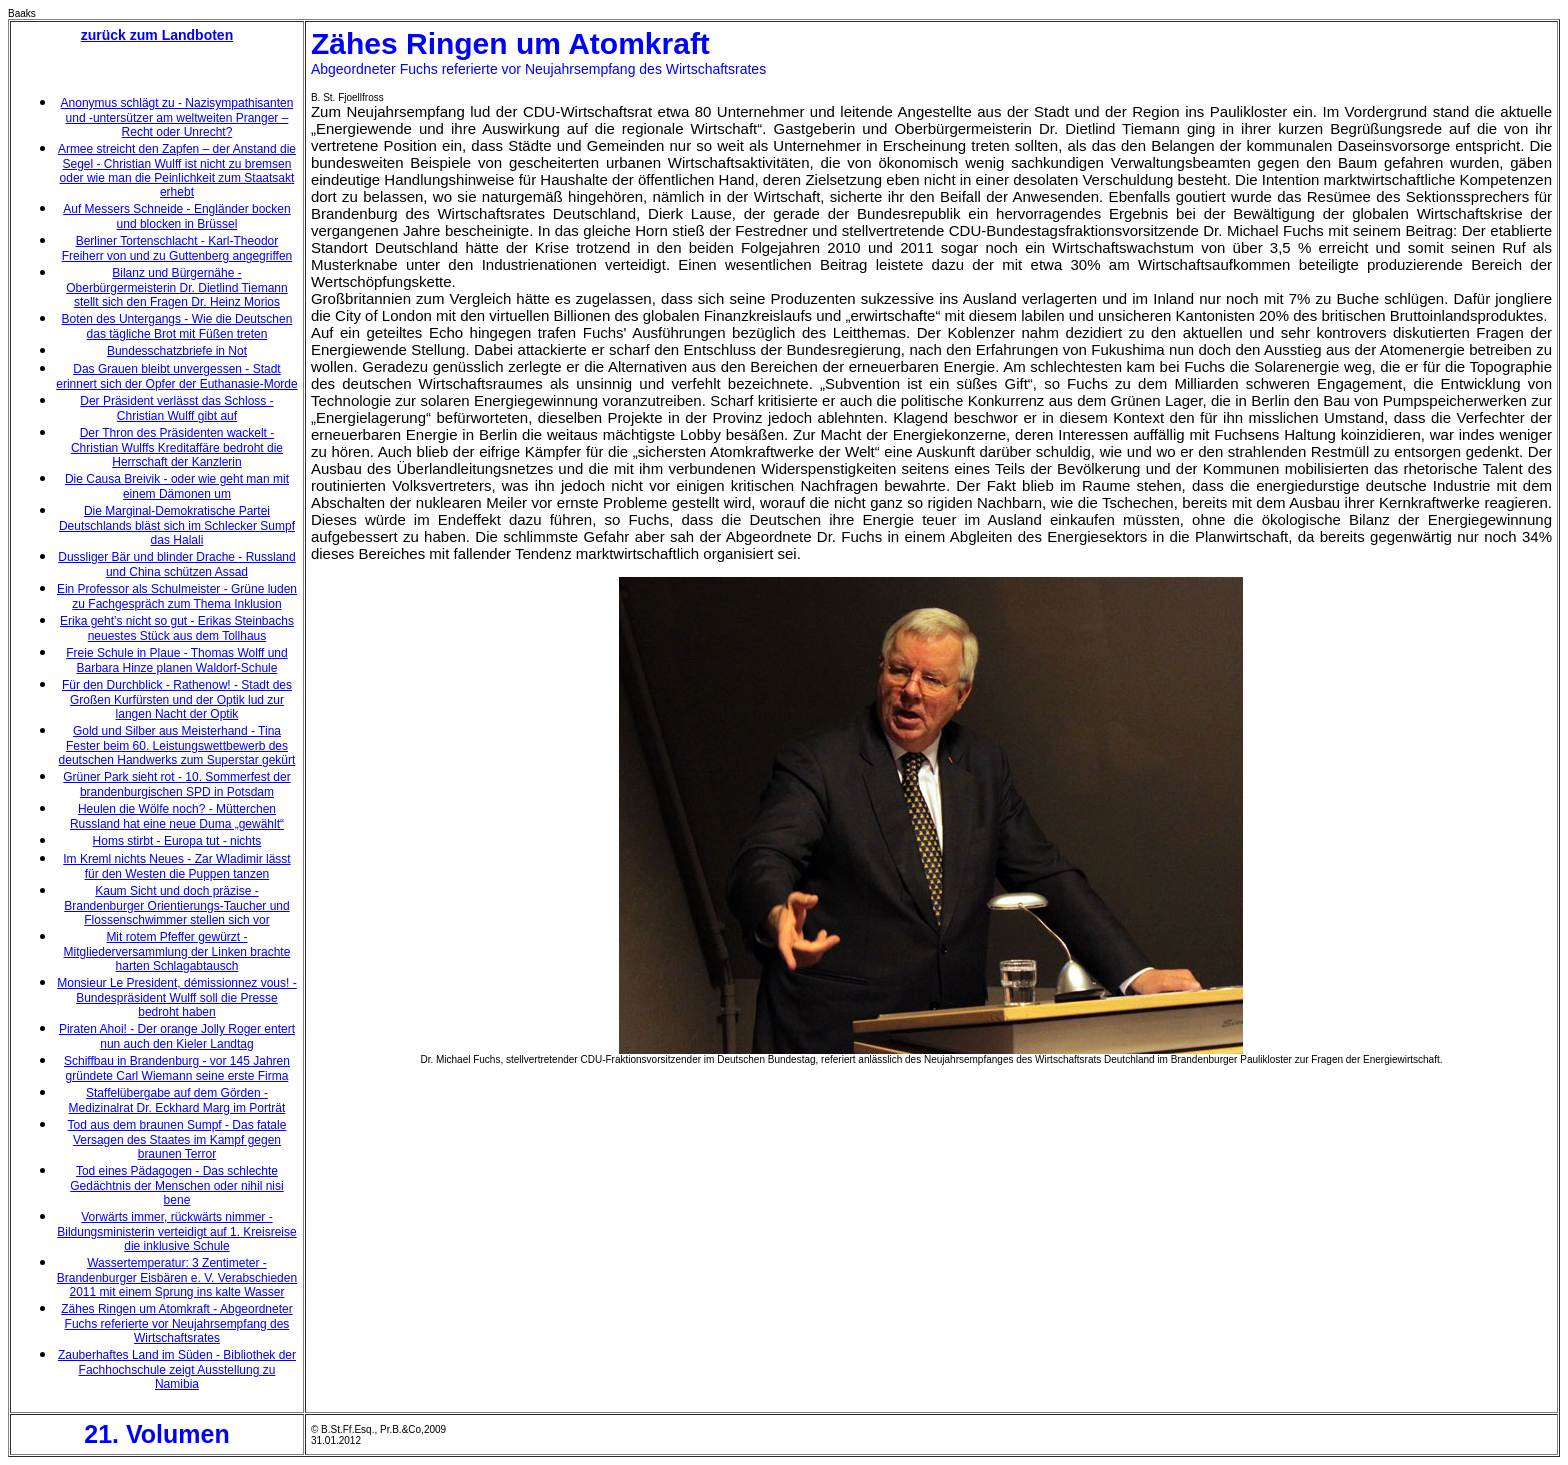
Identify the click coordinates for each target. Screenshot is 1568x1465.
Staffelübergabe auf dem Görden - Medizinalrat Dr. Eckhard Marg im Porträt (177, 1100)
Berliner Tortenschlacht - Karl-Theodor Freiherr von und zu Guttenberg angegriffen (177, 248)
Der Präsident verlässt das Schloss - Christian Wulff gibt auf (176, 408)
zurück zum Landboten (157, 35)
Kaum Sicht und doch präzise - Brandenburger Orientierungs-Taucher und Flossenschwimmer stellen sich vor (176, 905)
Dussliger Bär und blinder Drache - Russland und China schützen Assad (176, 564)
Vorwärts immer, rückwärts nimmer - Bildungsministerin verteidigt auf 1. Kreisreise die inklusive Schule (176, 1231)
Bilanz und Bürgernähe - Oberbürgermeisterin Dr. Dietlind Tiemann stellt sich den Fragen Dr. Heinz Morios (176, 287)
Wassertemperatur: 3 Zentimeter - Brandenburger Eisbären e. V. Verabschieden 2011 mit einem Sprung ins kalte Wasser (177, 1277)
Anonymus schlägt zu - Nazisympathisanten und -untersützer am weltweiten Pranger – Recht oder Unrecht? (177, 117)
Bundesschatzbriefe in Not (177, 351)
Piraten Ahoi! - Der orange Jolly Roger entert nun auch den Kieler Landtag (177, 1036)
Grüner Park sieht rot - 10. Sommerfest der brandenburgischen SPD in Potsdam (176, 784)
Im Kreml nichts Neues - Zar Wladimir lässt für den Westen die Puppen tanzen (176, 866)
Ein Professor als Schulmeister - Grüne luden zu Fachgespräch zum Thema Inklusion (177, 596)
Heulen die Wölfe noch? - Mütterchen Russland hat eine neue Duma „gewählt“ (177, 816)
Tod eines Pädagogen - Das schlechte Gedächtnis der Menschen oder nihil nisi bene (176, 1185)
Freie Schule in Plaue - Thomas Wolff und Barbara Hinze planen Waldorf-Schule (176, 660)
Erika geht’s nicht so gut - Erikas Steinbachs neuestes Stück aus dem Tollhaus (177, 628)
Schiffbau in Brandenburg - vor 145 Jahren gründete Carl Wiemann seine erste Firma (177, 1068)
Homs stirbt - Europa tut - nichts (177, 841)
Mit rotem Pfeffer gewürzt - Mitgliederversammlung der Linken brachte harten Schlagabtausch (177, 951)
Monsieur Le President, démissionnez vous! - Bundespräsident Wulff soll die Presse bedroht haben (176, 997)
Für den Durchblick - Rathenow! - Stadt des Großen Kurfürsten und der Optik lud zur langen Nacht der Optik (177, 699)
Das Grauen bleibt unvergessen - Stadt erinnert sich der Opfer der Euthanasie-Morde (176, 376)
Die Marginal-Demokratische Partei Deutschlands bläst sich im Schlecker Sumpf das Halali (177, 525)
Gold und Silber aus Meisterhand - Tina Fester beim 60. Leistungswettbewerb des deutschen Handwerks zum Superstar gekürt (177, 745)
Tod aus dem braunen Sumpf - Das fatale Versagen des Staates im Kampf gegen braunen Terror (177, 1139)
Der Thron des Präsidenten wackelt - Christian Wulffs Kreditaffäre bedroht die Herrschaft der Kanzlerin (177, 447)
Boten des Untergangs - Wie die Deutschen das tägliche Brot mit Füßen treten (177, 326)
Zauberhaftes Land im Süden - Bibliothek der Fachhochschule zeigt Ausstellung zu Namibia (177, 1369)
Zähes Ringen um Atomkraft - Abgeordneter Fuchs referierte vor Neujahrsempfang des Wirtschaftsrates (176, 1323)
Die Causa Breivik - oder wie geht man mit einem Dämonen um (177, 486)
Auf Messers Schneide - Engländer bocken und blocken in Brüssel (176, 216)
